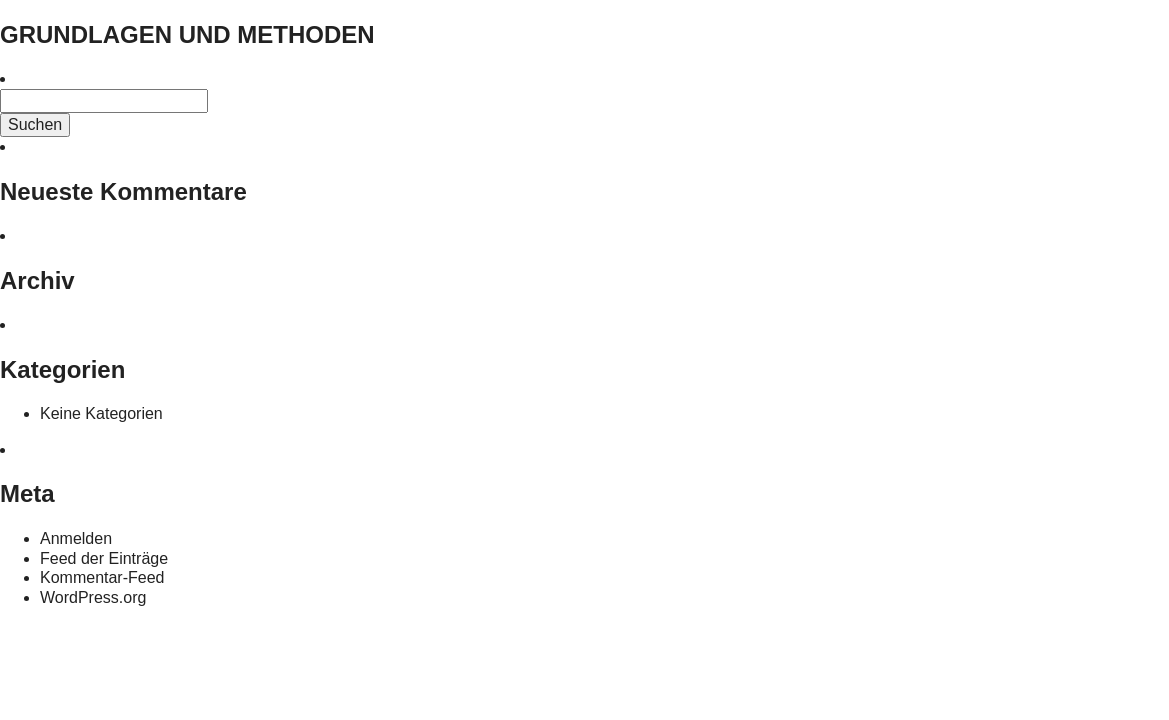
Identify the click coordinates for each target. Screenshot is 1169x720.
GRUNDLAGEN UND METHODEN (187, 34)
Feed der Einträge (104, 558)
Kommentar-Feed (102, 577)
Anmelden (76, 538)
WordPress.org (93, 597)
